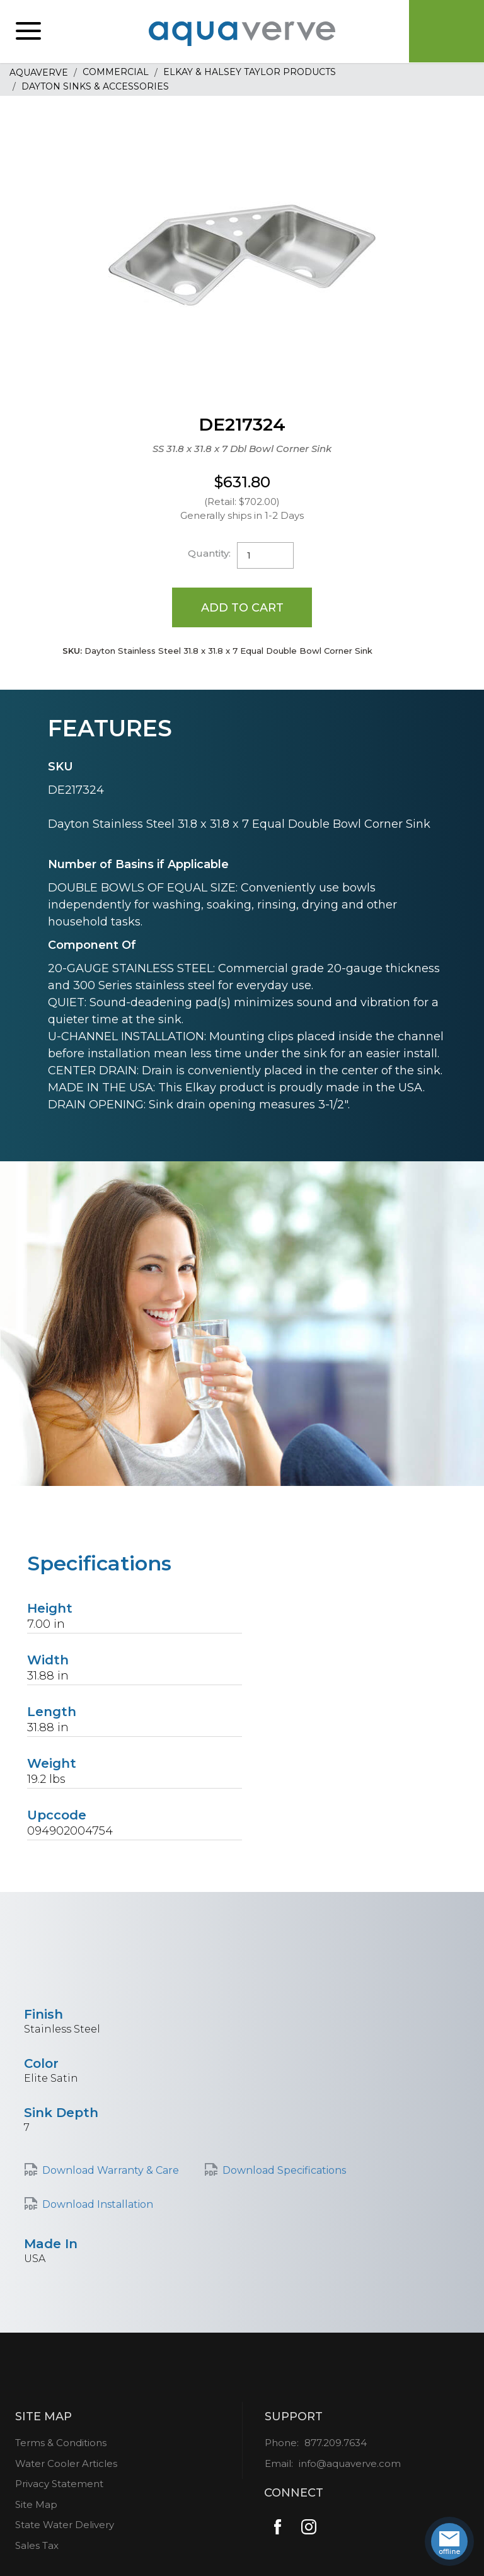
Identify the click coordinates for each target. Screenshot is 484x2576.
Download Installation (97, 2204)
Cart (446, 31)
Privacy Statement (59, 2484)
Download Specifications (284, 2170)
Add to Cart (242, 607)
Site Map (36, 2504)
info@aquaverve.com (350, 2463)
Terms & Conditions (61, 2443)
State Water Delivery (64, 2525)
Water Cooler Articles (66, 2463)
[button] (28, 31)
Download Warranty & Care (110, 2170)
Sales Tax (37, 2545)
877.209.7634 (335, 2443)
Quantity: (209, 553)
